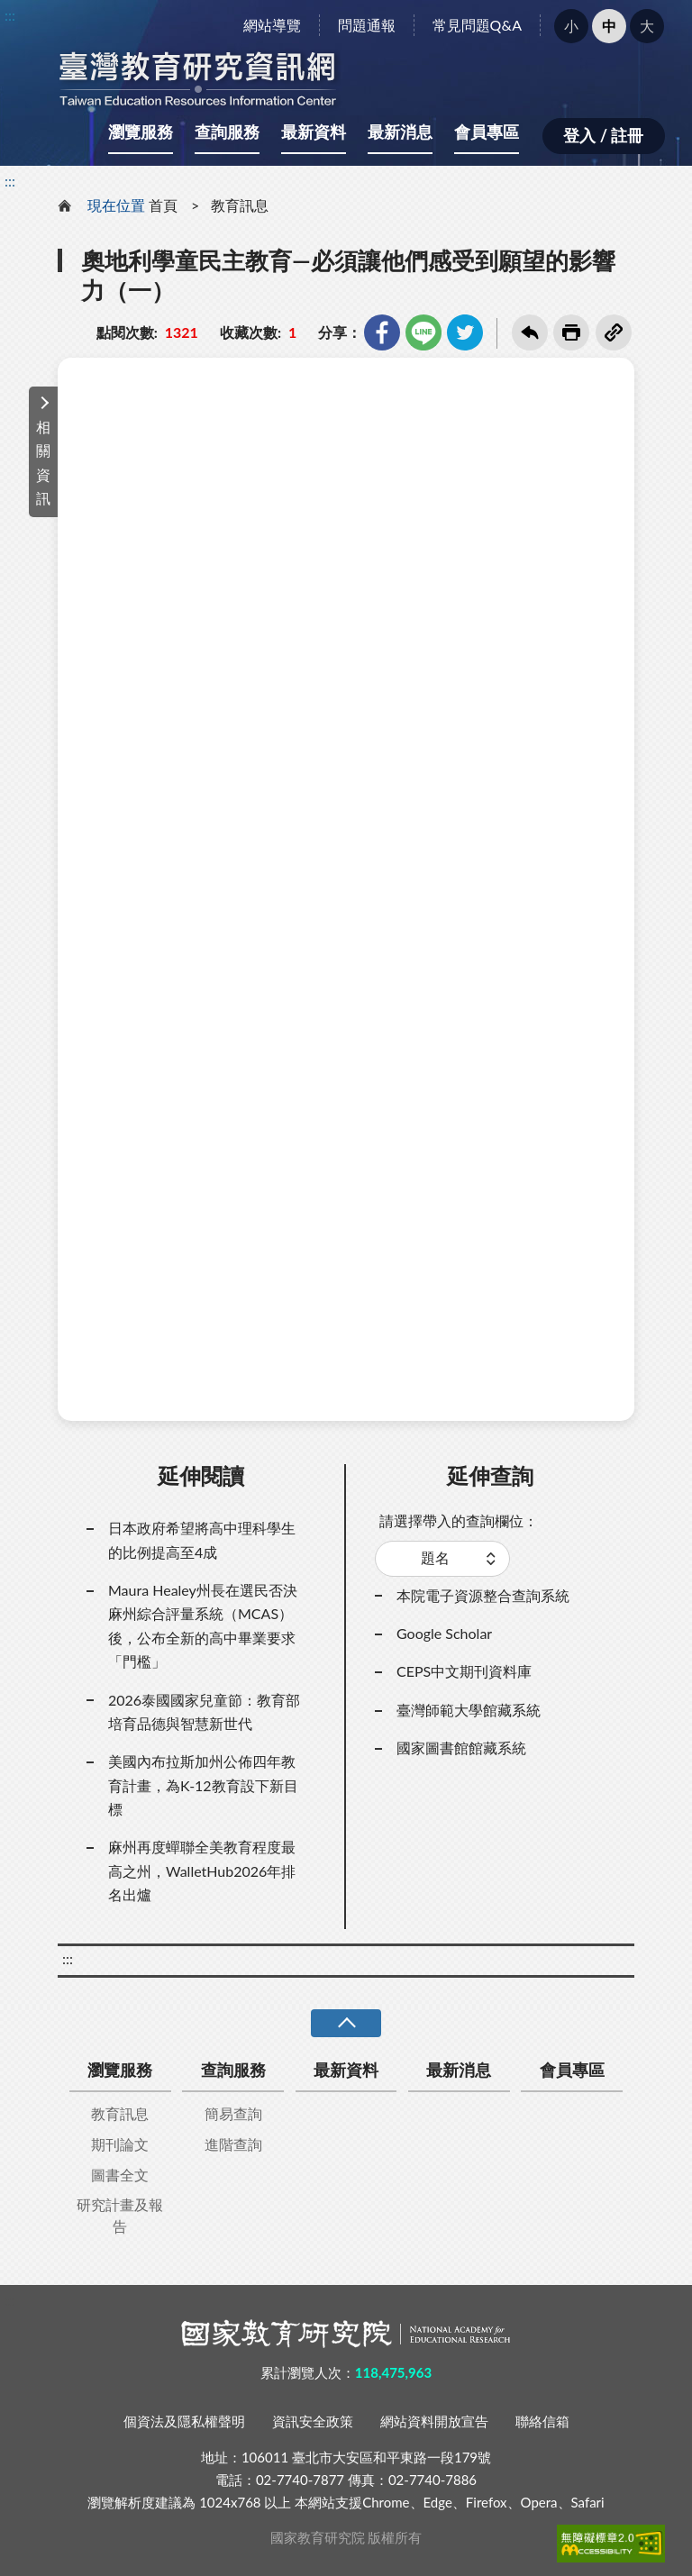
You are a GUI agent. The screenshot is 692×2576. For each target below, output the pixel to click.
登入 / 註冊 (603, 135)
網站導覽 (272, 24)
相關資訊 (43, 462)
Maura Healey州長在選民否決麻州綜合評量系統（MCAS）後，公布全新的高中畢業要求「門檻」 (202, 1625)
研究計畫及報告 (120, 2215)
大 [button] (647, 25)
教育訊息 (240, 205)
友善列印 (571, 332)
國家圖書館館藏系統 (461, 1747)
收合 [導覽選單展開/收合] (346, 2023)
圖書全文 (120, 2174)
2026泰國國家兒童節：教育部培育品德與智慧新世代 (204, 1711)
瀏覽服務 (140, 131)
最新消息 (400, 131)
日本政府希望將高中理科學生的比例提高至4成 (202, 1539)
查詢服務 (227, 131)
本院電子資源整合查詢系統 (482, 1595)
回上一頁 (530, 332)
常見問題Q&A (477, 24)
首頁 (163, 205)
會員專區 (486, 131)
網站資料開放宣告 (434, 2421)
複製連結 (614, 332)
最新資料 (313, 131)
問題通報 (367, 24)
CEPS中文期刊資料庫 (464, 1670)
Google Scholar (444, 1633)
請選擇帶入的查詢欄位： (458, 1520)
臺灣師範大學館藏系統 (468, 1709)
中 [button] (609, 25)
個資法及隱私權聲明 (184, 2421)
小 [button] (571, 25)
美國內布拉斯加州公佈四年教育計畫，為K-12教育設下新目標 (203, 1784)
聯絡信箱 (542, 2421)
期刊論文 (120, 2144)
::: (10, 14)
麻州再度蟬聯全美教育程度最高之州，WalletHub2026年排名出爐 (202, 1870)
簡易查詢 (233, 2113)
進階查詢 (233, 2144)
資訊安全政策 (312, 2421)
